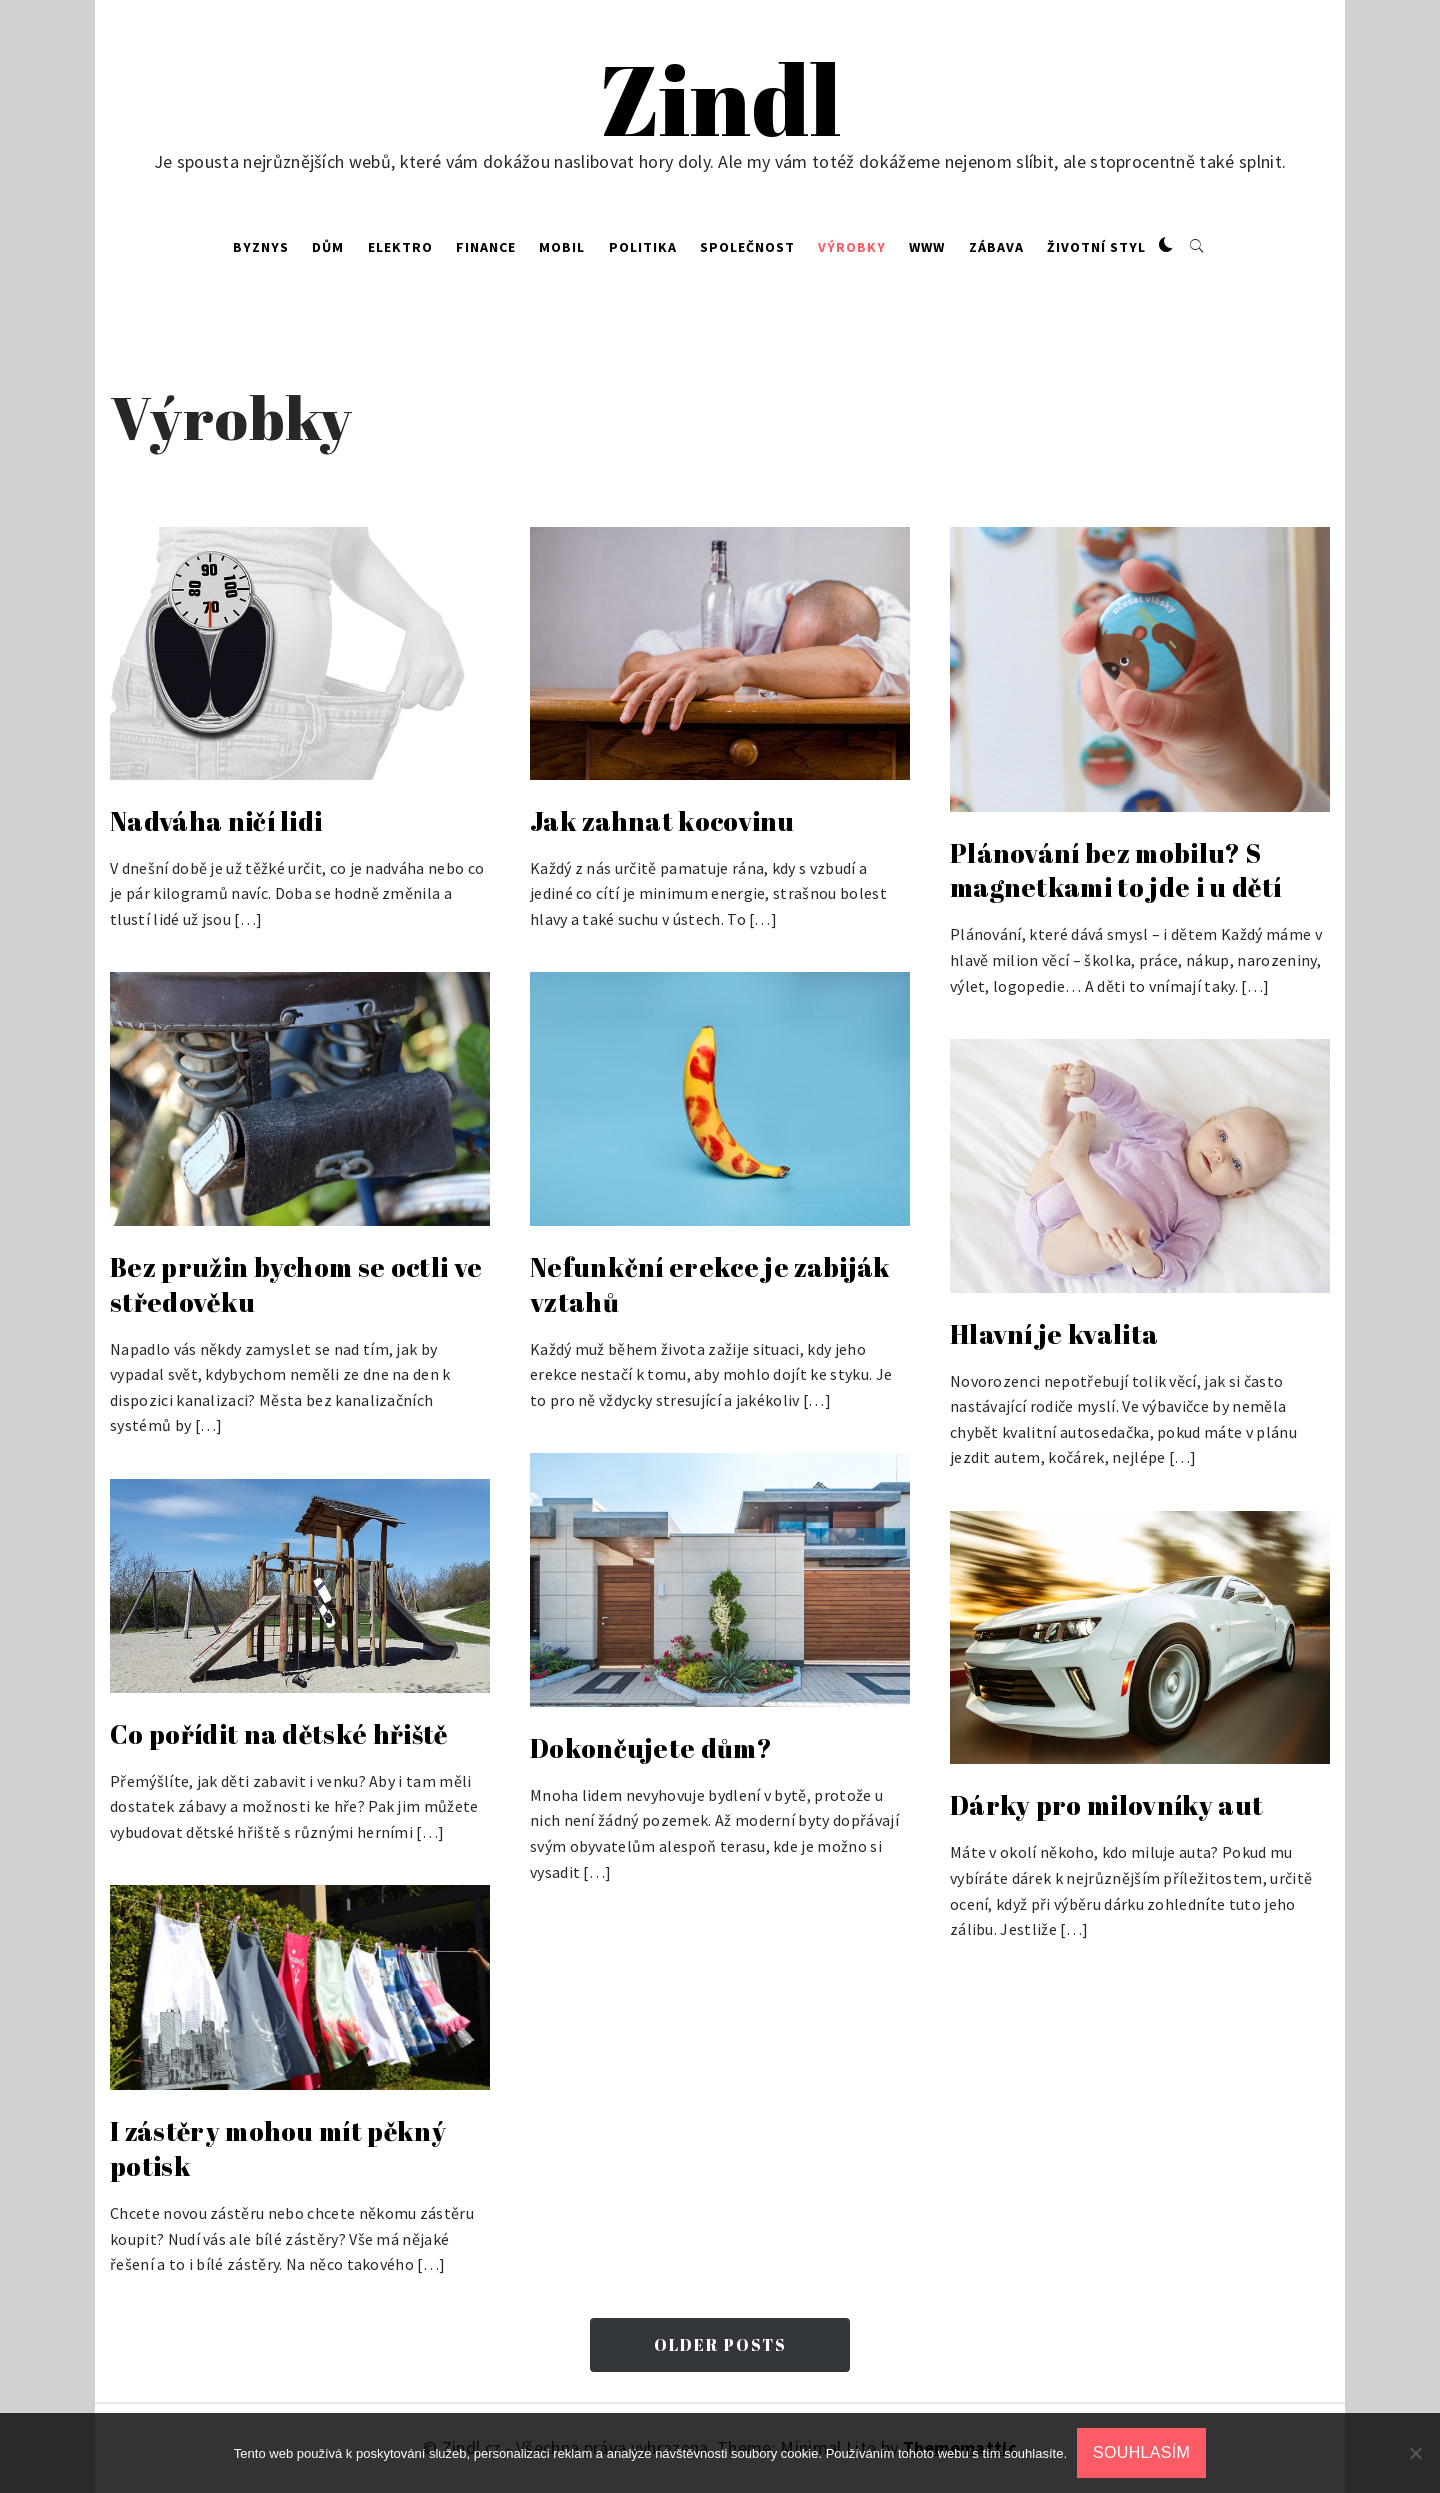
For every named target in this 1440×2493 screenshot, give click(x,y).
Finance (486, 247)
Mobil (562, 247)
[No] (1415, 2453)
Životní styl (1096, 247)
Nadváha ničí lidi (216, 821)
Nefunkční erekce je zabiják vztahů (710, 1284)
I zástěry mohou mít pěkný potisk (278, 2148)
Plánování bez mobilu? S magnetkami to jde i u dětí (1115, 870)
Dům (328, 247)
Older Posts (720, 2345)
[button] (1166, 246)
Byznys (261, 247)
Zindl (720, 98)
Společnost (747, 247)
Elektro (400, 247)
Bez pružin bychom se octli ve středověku (296, 1284)
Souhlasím (1141, 2452)
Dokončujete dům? (651, 1748)
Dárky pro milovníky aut (1106, 1805)
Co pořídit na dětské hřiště (279, 1734)
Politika (643, 247)
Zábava (996, 247)
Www (927, 247)
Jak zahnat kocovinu (662, 821)
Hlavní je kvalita (1054, 1334)
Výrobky (852, 247)
